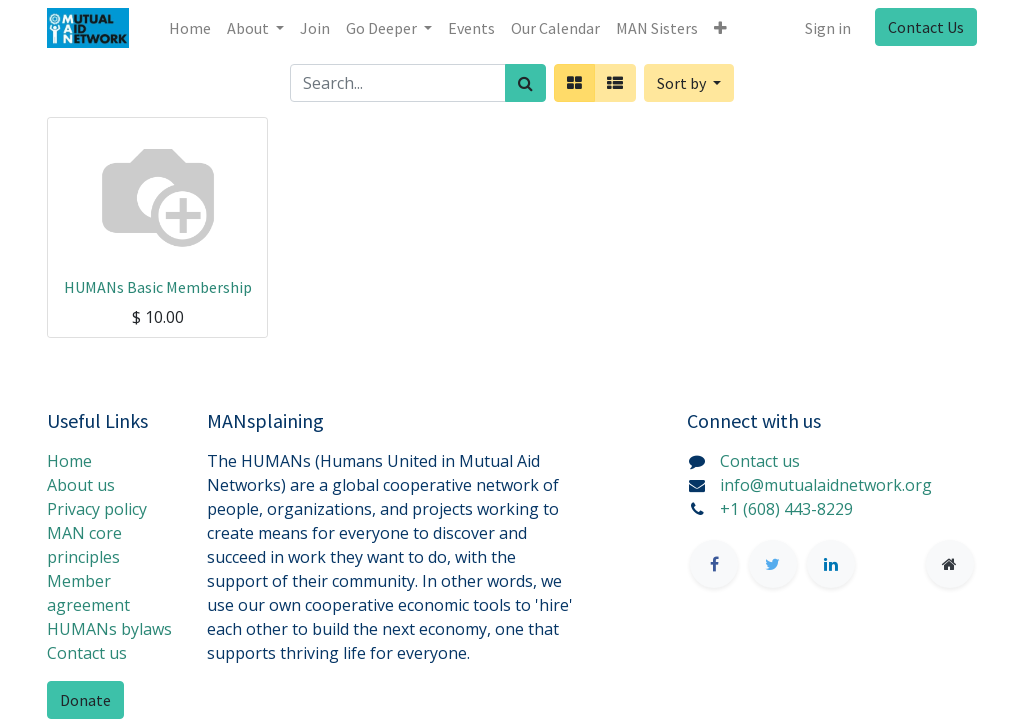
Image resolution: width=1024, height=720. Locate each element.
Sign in (828, 28)
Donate (85, 700)
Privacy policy (97, 509)
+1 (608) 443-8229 (786, 509)
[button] (720, 28)
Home (69, 461)
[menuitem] (190, 28)
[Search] (525, 83)
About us (81, 485)
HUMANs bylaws (109, 629)
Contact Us (926, 27)
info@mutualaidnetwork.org (826, 485)
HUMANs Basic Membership (158, 287)
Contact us (87, 653)
